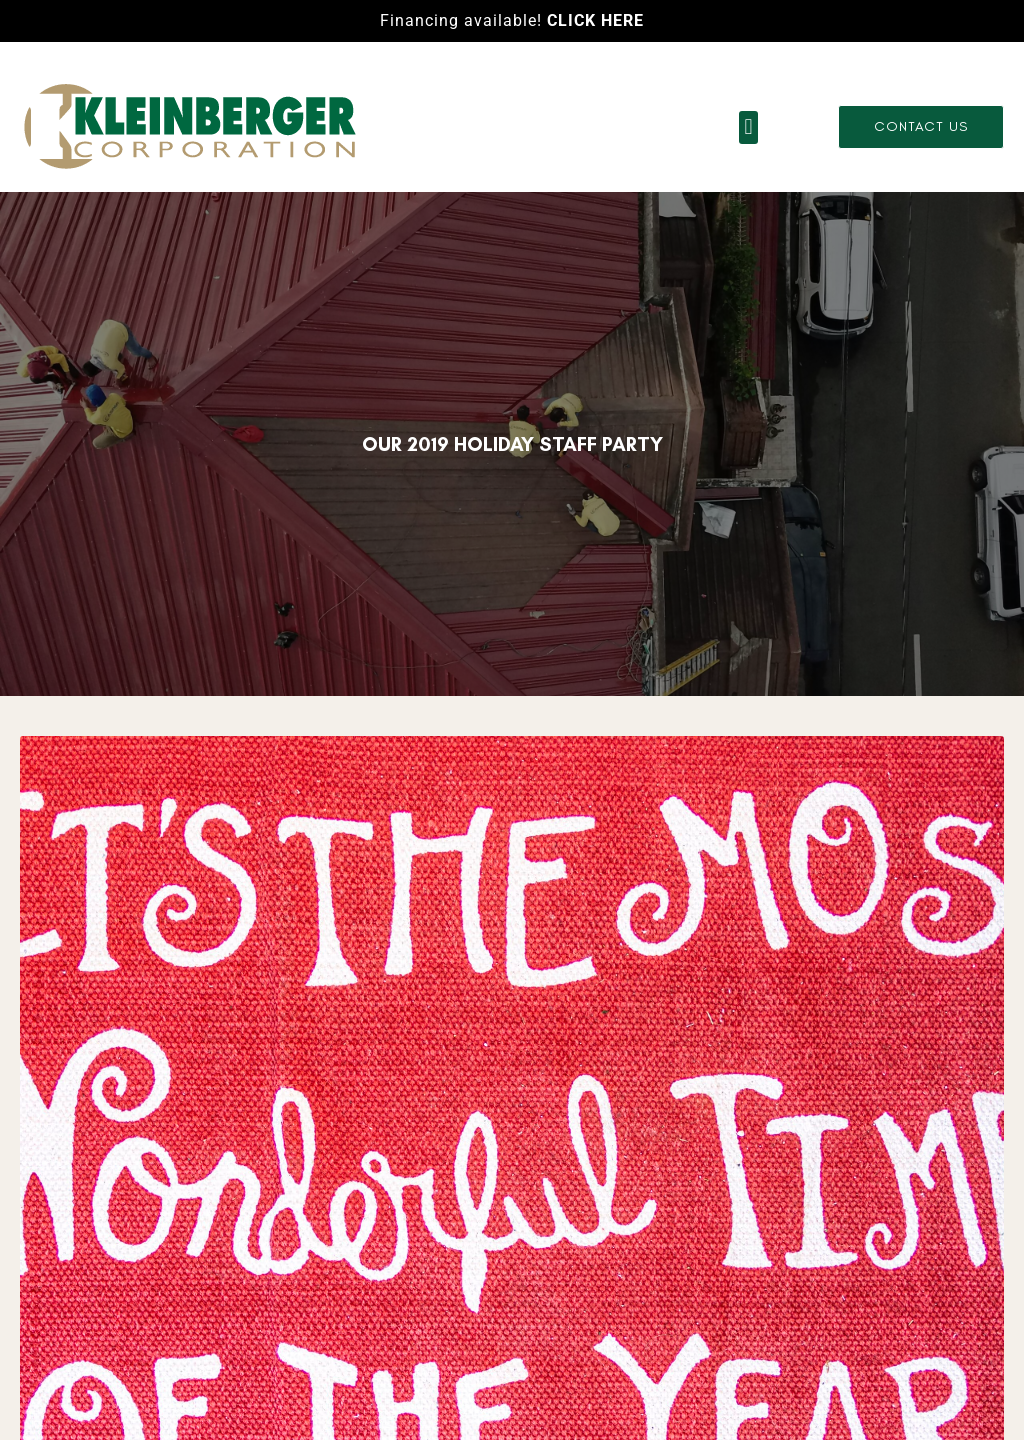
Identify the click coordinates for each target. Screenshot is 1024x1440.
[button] (748, 127)
